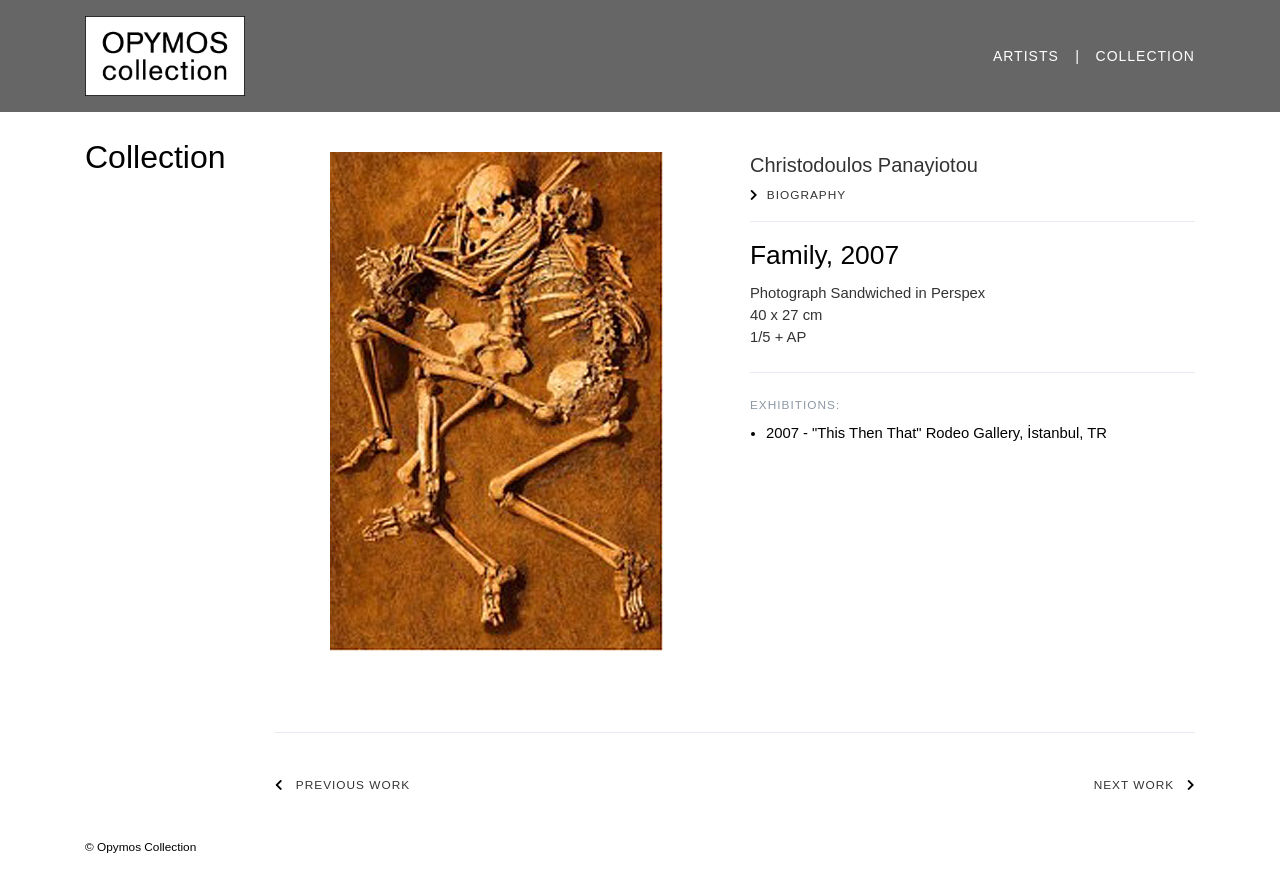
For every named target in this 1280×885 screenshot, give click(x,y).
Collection (1145, 56)
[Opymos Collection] (165, 55)
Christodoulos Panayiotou (864, 165)
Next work (1134, 785)
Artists (1026, 56)
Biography (806, 195)
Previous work (353, 785)
